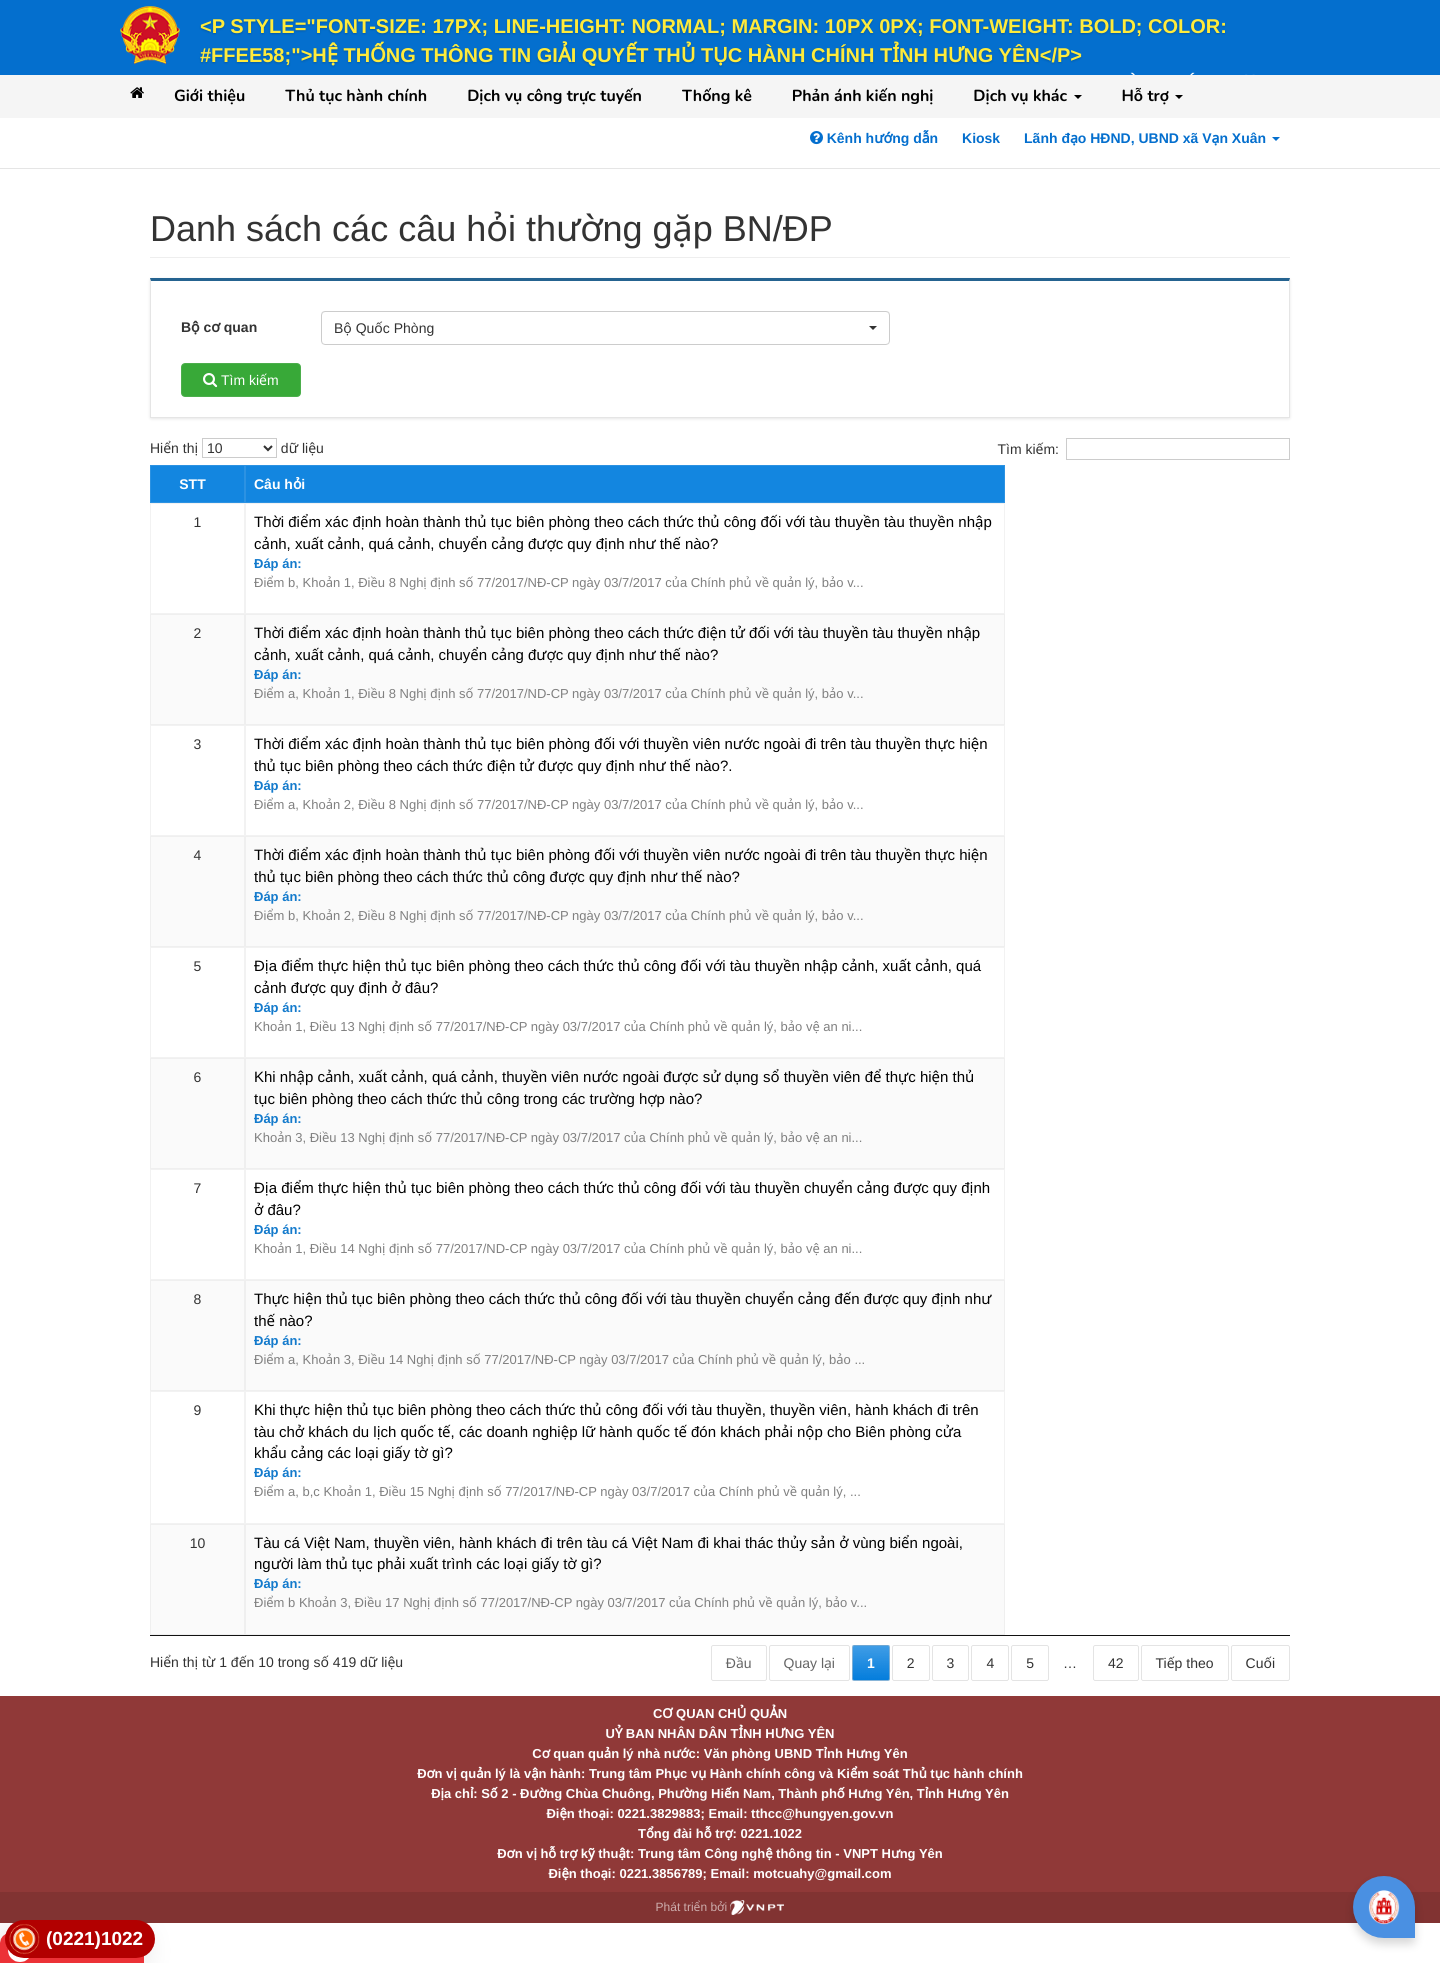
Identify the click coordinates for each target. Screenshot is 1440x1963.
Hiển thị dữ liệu (237, 448)
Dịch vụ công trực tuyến (554, 96)
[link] (80, 1939)
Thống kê (717, 96)
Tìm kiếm (240, 380)
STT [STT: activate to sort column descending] (192, 484)
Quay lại (809, 1663)
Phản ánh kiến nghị (863, 96)
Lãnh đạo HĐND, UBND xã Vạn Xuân (1152, 138)
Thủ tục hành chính (356, 96)
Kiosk (981, 138)
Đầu (739, 1663)
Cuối (1260, 1663)
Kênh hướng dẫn (874, 138)
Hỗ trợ (1153, 96)
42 (1116, 1663)
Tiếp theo (1185, 1663)
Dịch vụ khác (1027, 96)
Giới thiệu (209, 96)
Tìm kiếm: (1143, 449)
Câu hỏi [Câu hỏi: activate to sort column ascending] (279, 484)
